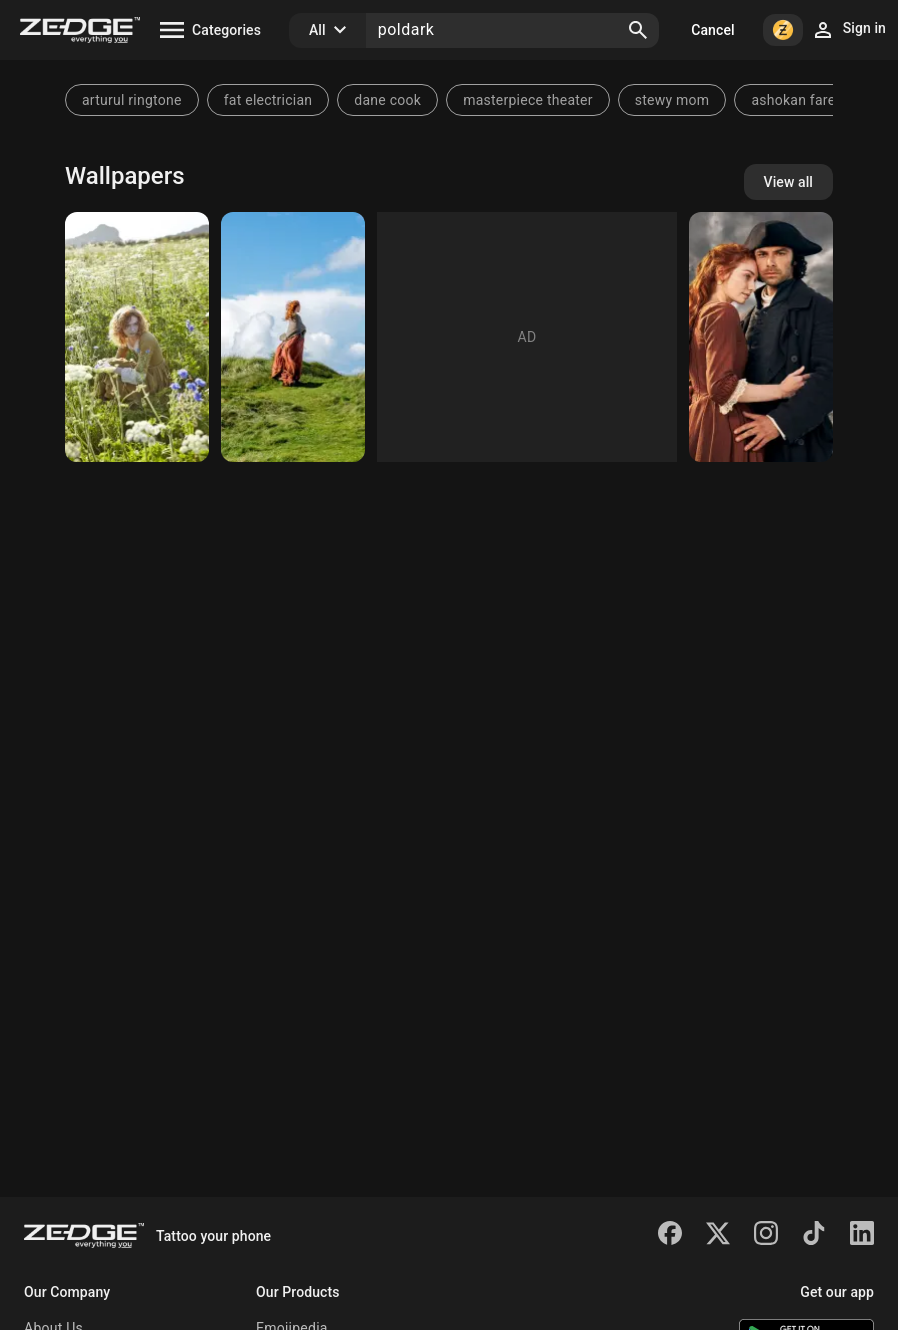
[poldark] (137, 337)
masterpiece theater (528, 100)
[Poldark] (761, 337)
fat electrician (268, 100)
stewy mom (672, 100)
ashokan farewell (806, 100)
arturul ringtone (132, 100)
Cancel (712, 30)
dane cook (387, 100)
